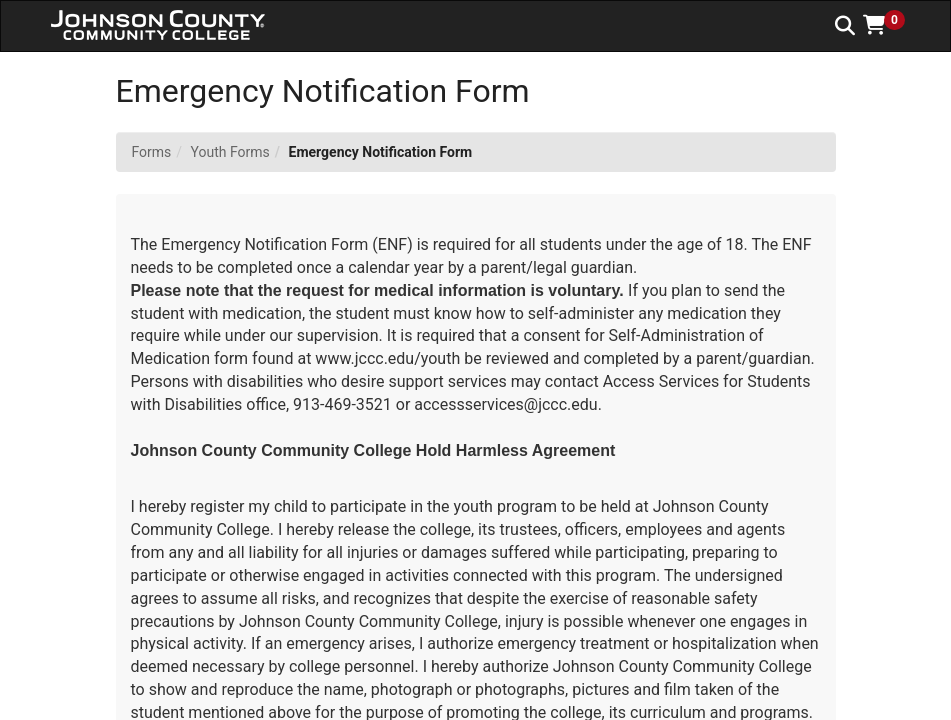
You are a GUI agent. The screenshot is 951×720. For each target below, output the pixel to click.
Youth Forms (230, 152)
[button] (891, 25)
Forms (152, 152)
